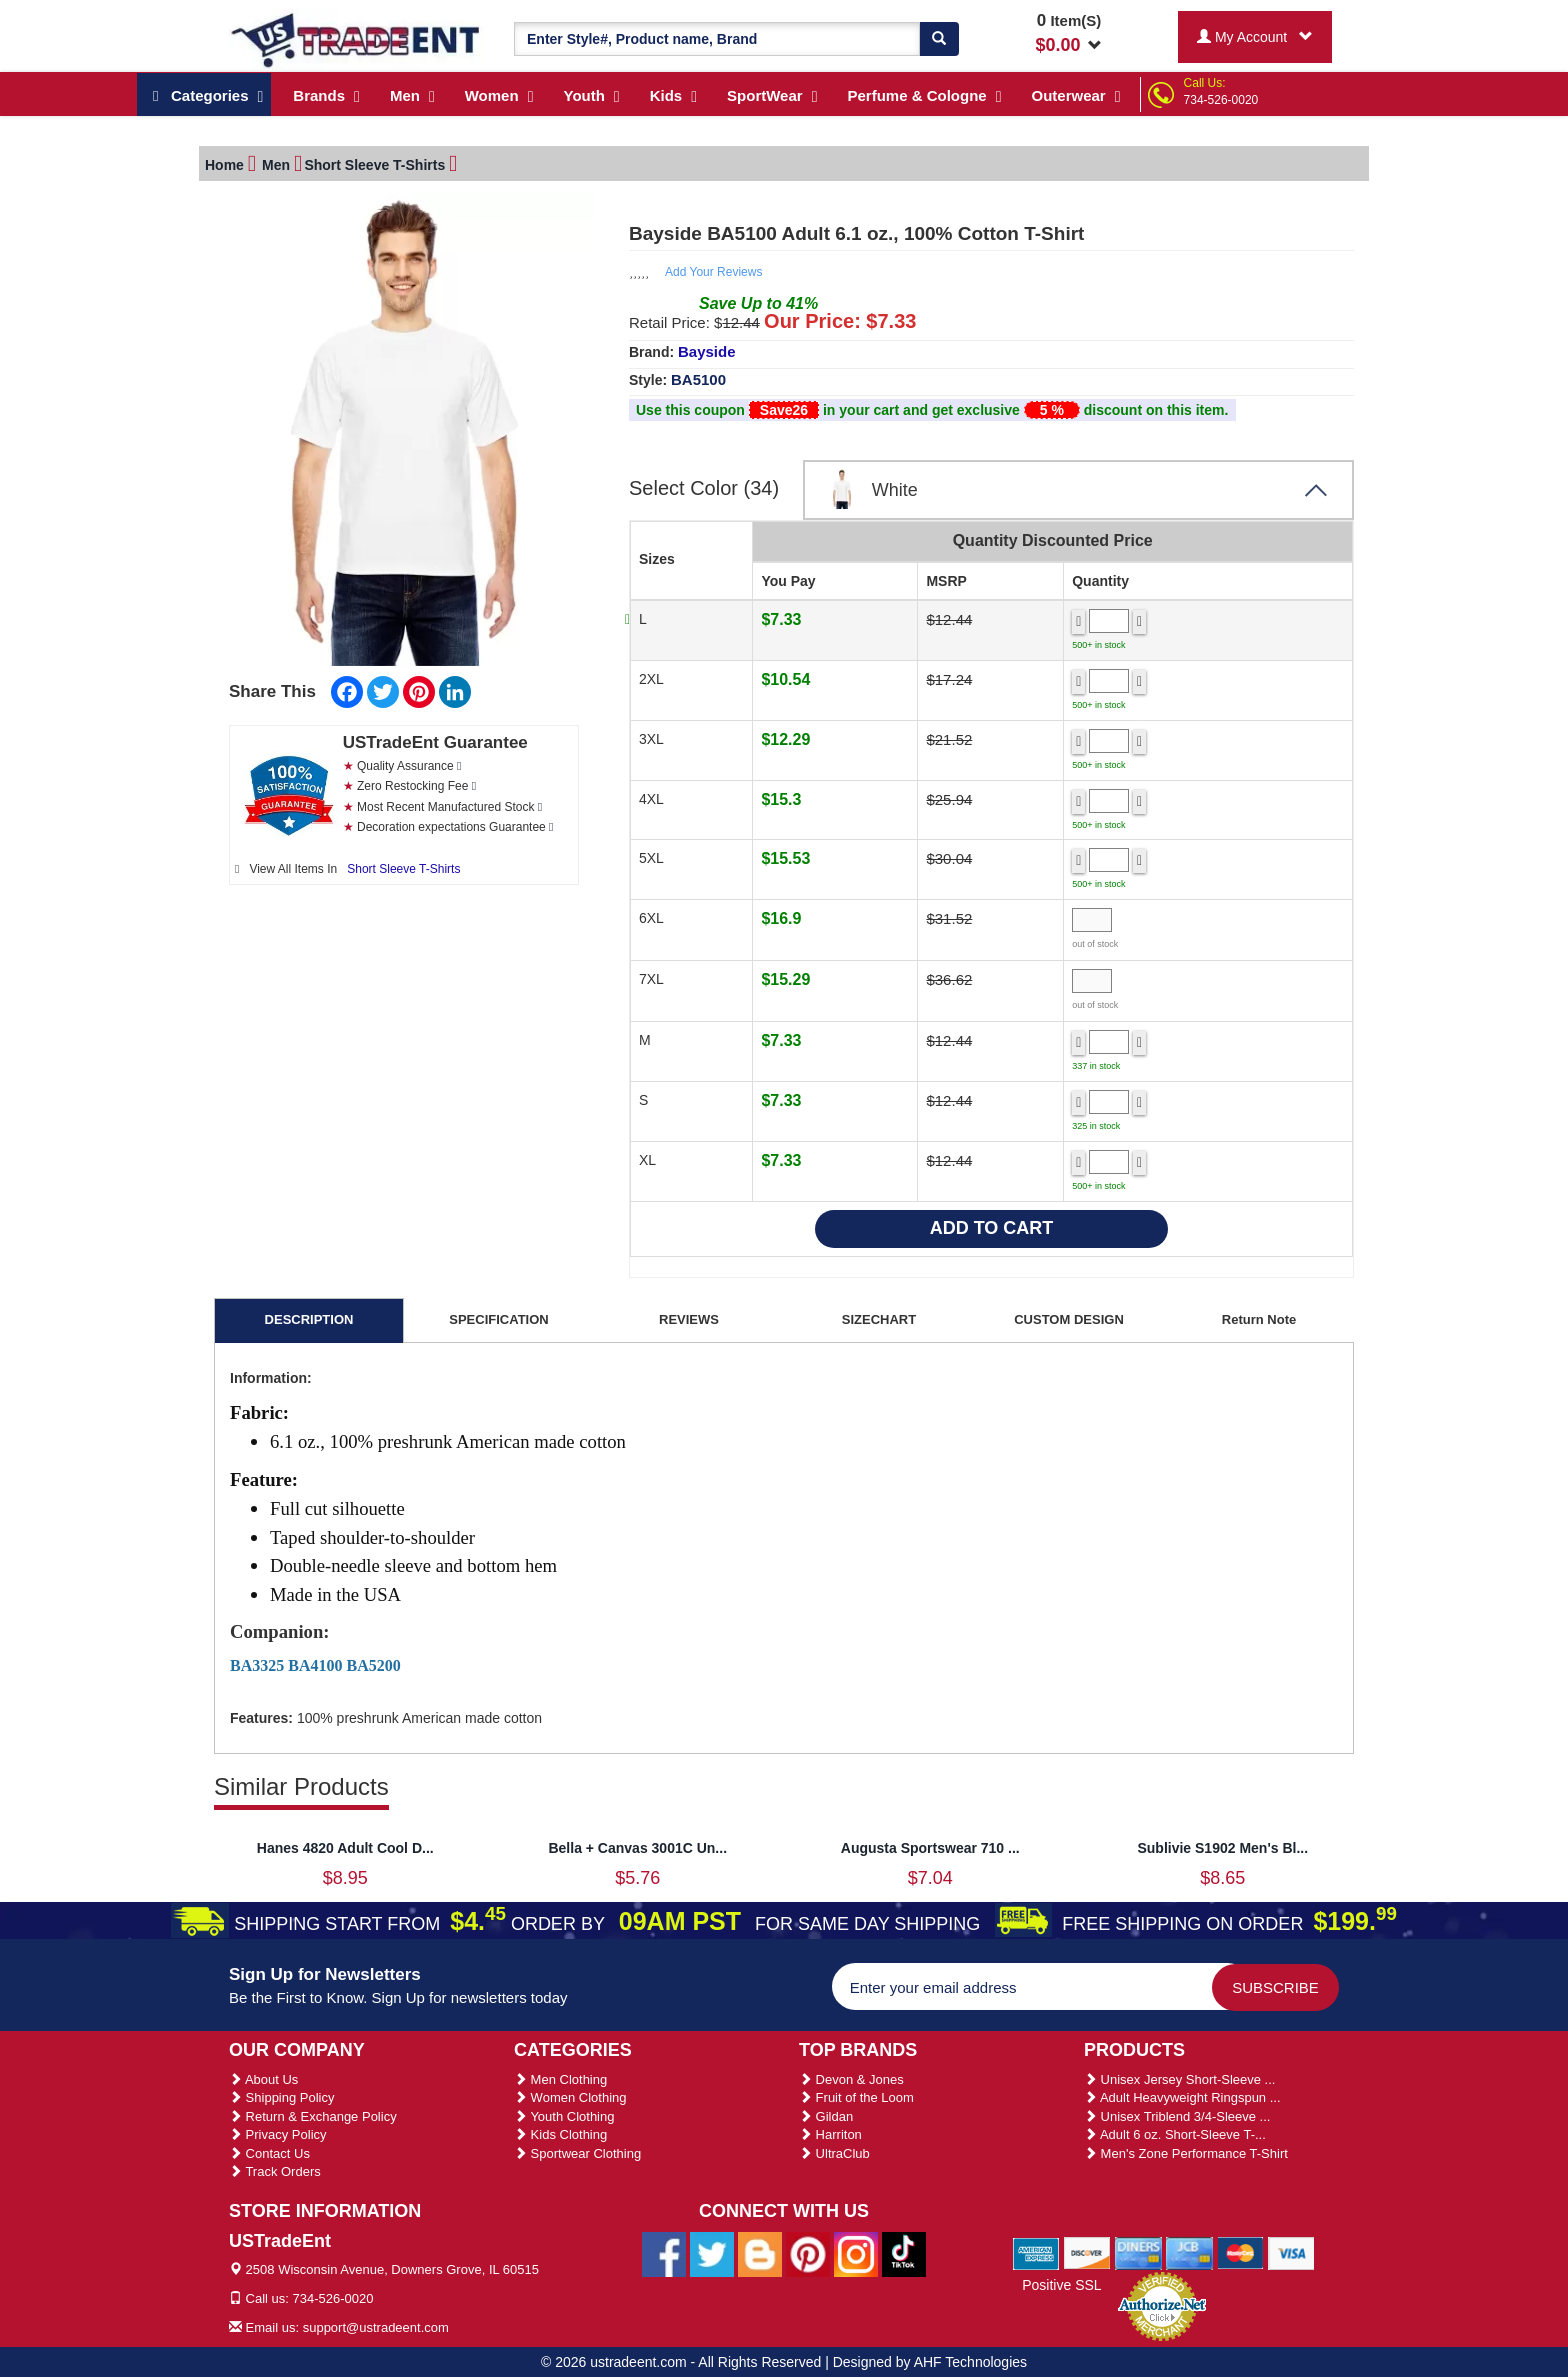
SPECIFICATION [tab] (498, 1316)
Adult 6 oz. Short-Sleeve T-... (1175, 2131)
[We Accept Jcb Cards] (1189, 2249)
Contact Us (269, 2150)
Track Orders (275, 2168)
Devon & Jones (851, 2076)
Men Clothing (560, 2076)
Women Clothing (570, 2094)
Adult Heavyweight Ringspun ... (1182, 2094)
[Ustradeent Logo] (356, 39)
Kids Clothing (560, 2131)
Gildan (826, 2113)
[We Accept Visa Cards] (1291, 2249)
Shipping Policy (282, 2094)
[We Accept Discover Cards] (1087, 2249)
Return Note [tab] (1259, 1316)
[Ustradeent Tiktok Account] (904, 2250)
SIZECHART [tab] (879, 1316)
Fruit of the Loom (856, 2094)
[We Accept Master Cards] (1240, 2249)
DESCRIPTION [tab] (309, 1316)
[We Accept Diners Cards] (1138, 2249)
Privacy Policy (278, 2131)
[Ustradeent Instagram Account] (856, 2250)
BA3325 (257, 1662)
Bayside (707, 348)
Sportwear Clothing (577, 2150)
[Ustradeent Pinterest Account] (808, 2250)
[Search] (939, 39)
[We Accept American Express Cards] (1036, 2249)
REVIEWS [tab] (689, 1316)
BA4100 (315, 1662)
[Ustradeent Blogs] (760, 2250)
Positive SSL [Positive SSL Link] (1061, 2282)
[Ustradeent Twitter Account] (712, 2250)
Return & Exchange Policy (313, 2113)
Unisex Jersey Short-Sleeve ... (1179, 2076)
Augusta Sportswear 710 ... (930, 1845)
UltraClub (834, 2150)
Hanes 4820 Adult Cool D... (345, 1845)
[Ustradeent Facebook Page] (664, 2250)
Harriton (830, 2131)
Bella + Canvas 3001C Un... (637, 1845)
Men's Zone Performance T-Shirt (1186, 2150)
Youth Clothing (564, 2113)
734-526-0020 (1221, 100)
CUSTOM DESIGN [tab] (1069, 1316)
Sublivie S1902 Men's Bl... (1222, 1845)
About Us (263, 2076)
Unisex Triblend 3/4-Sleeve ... (1177, 2113)
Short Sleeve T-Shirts (403, 866)
